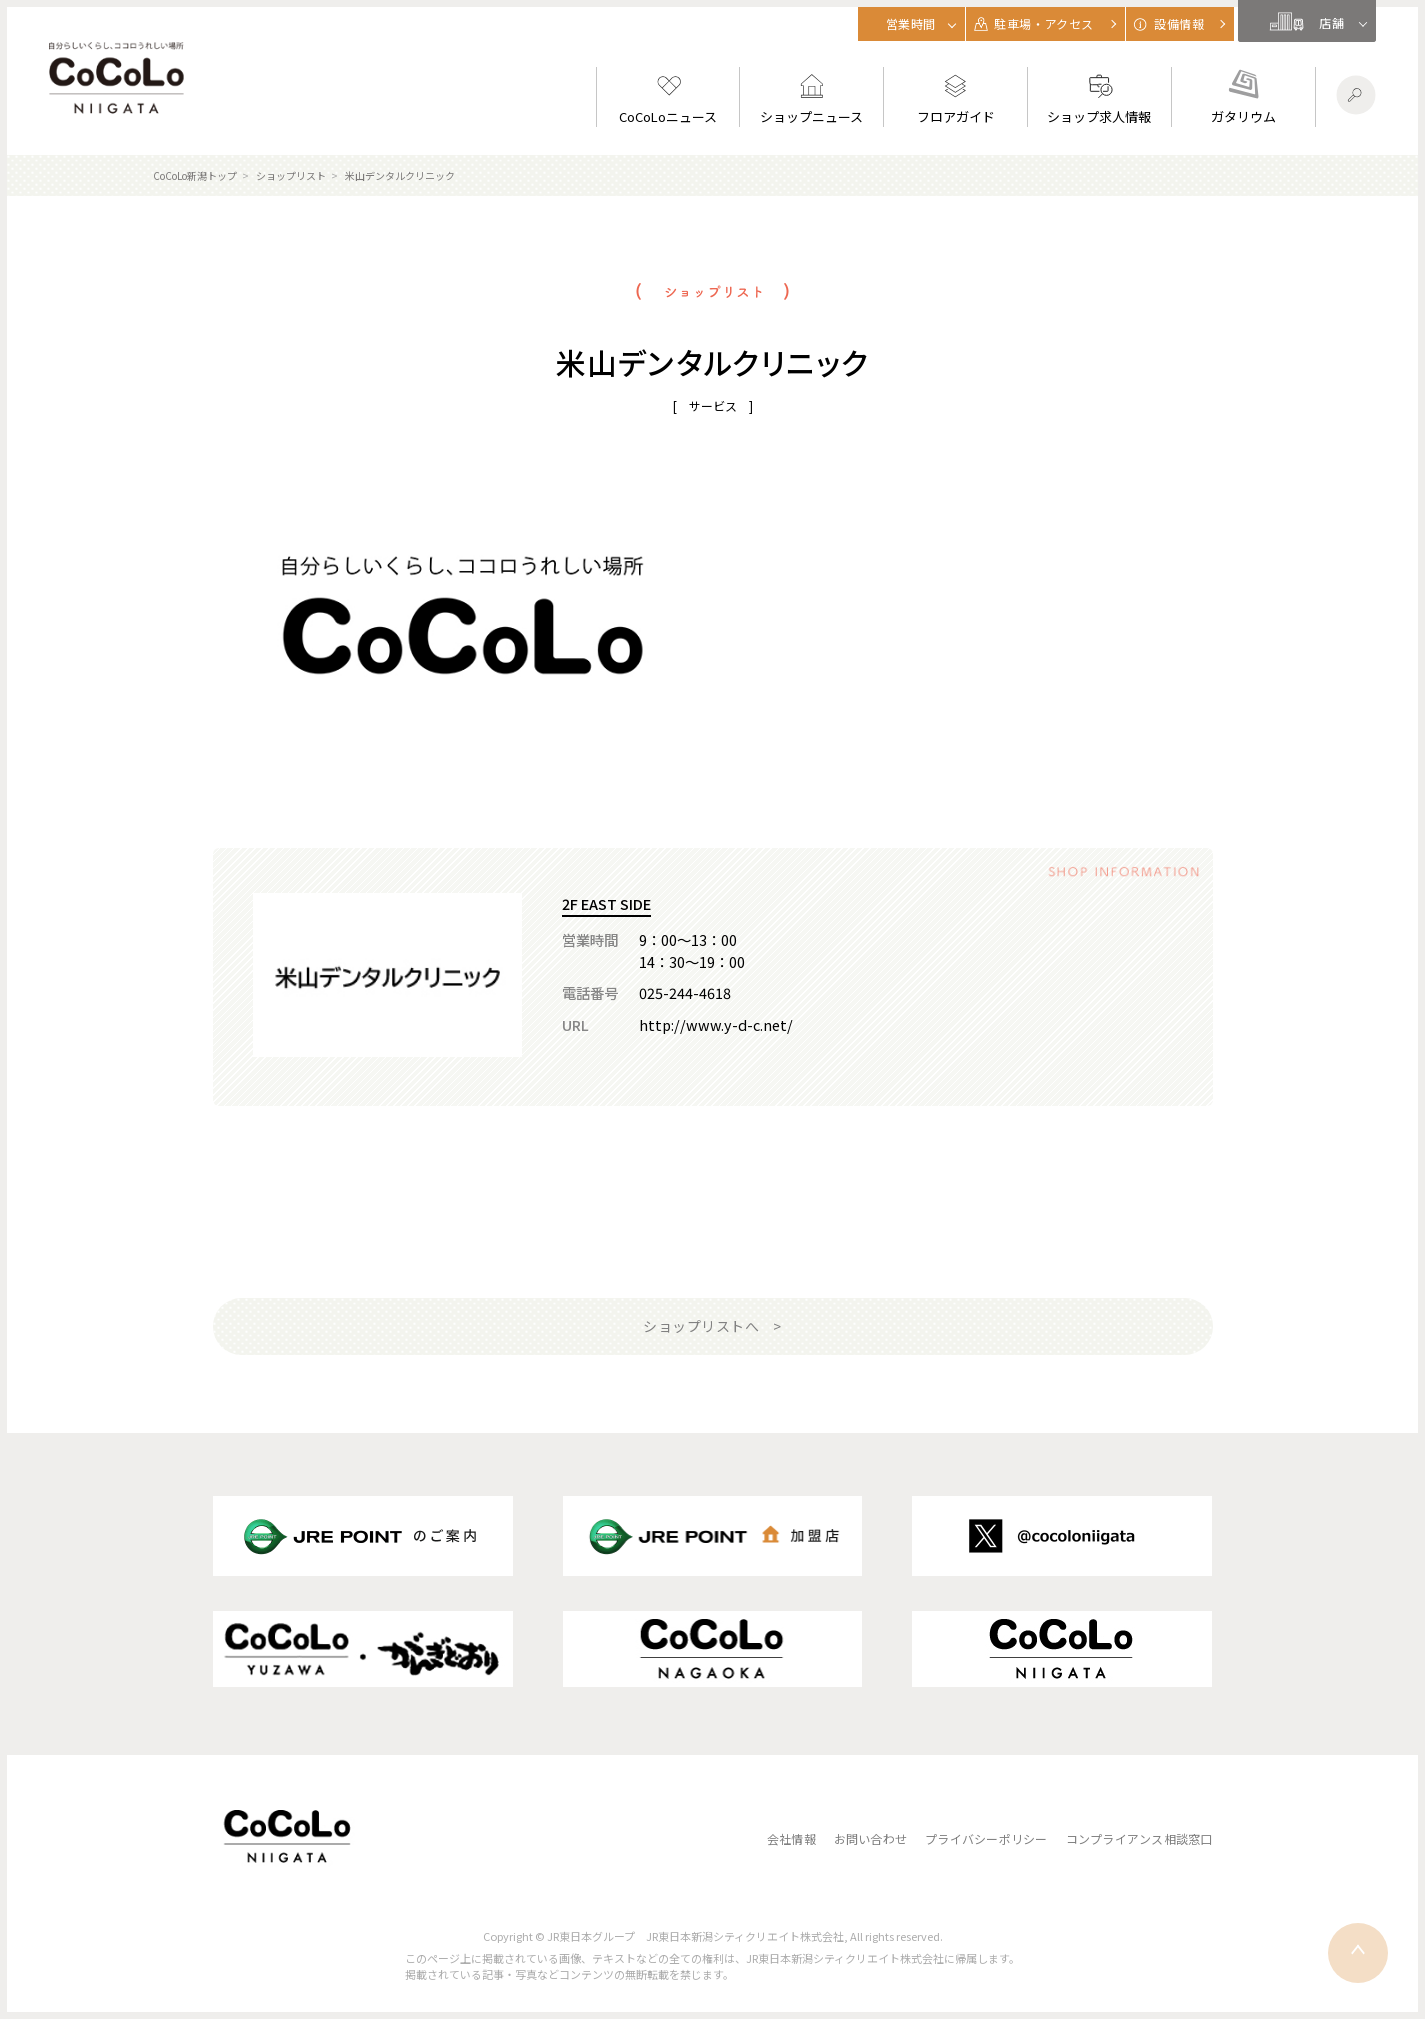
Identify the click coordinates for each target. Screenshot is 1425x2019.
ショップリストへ (701, 1326)
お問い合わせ (870, 1838)
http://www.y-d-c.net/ (716, 1024)
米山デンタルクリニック (400, 175)
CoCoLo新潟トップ (195, 175)
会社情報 (791, 1838)
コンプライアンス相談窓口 (1139, 1838)
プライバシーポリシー (986, 1838)
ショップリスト (291, 175)
